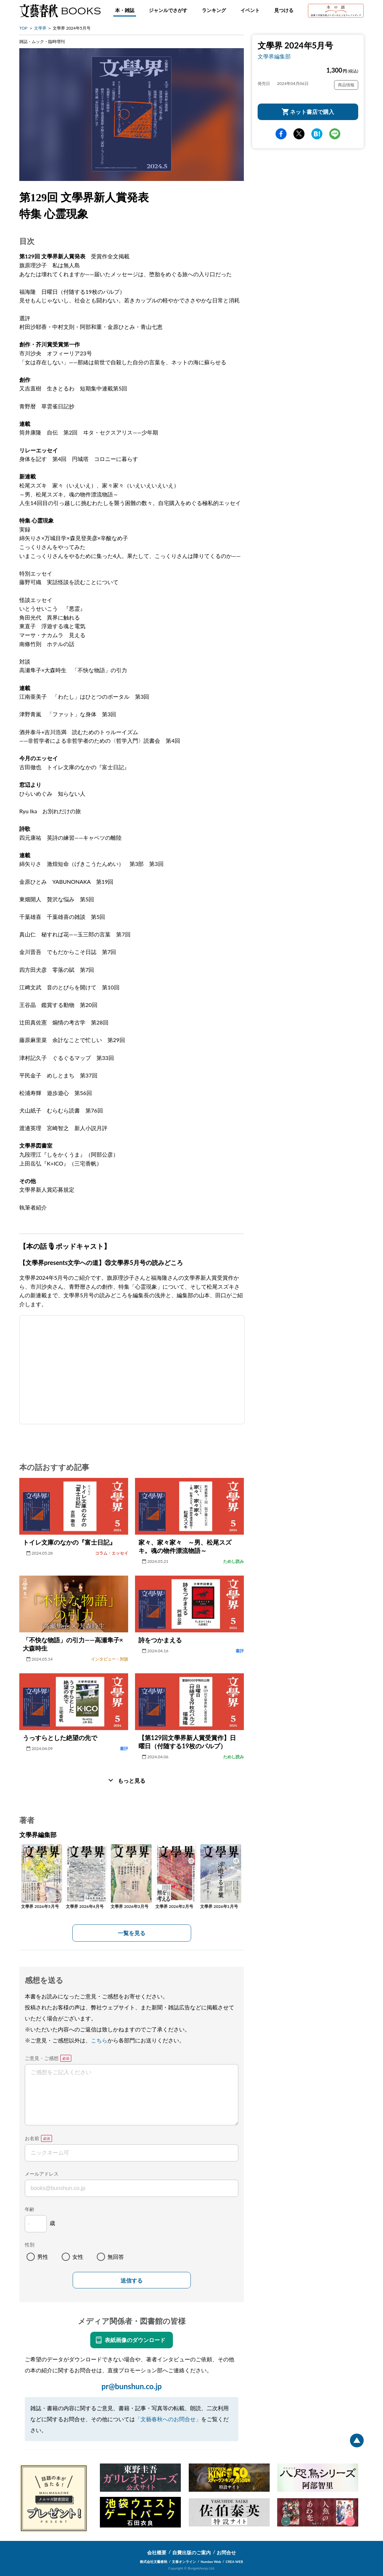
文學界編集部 (274, 56)
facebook (281, 133)
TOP (23, 28)
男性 (42, 2256)
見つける (283, 10)
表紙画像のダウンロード (135, 2340)
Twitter (298, 133)
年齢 (29, 2209)
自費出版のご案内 (191, 2552)
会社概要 (156, 2552)
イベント (250, 10)
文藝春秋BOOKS (60, 10)
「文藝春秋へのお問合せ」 (168, 2419)
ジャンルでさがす (168, 10)
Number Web (211, 2561)
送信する (132, 2281)
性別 (29, 2244)
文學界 (40, 28)
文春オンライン (184, 2561)
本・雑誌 (124, 10)
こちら (99, 2040)
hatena (316, 133)
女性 (77, 2256)
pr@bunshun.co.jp (131, 2386)
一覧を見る (131, 1933)
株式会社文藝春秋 (153, 2561)
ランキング (214, 10)
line (334, 133)
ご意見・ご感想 (42, 2058)
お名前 (32, 2138)
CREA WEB (234, 2561)
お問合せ (226, 2552)
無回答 (115, 2256)
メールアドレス (42, 2174)
